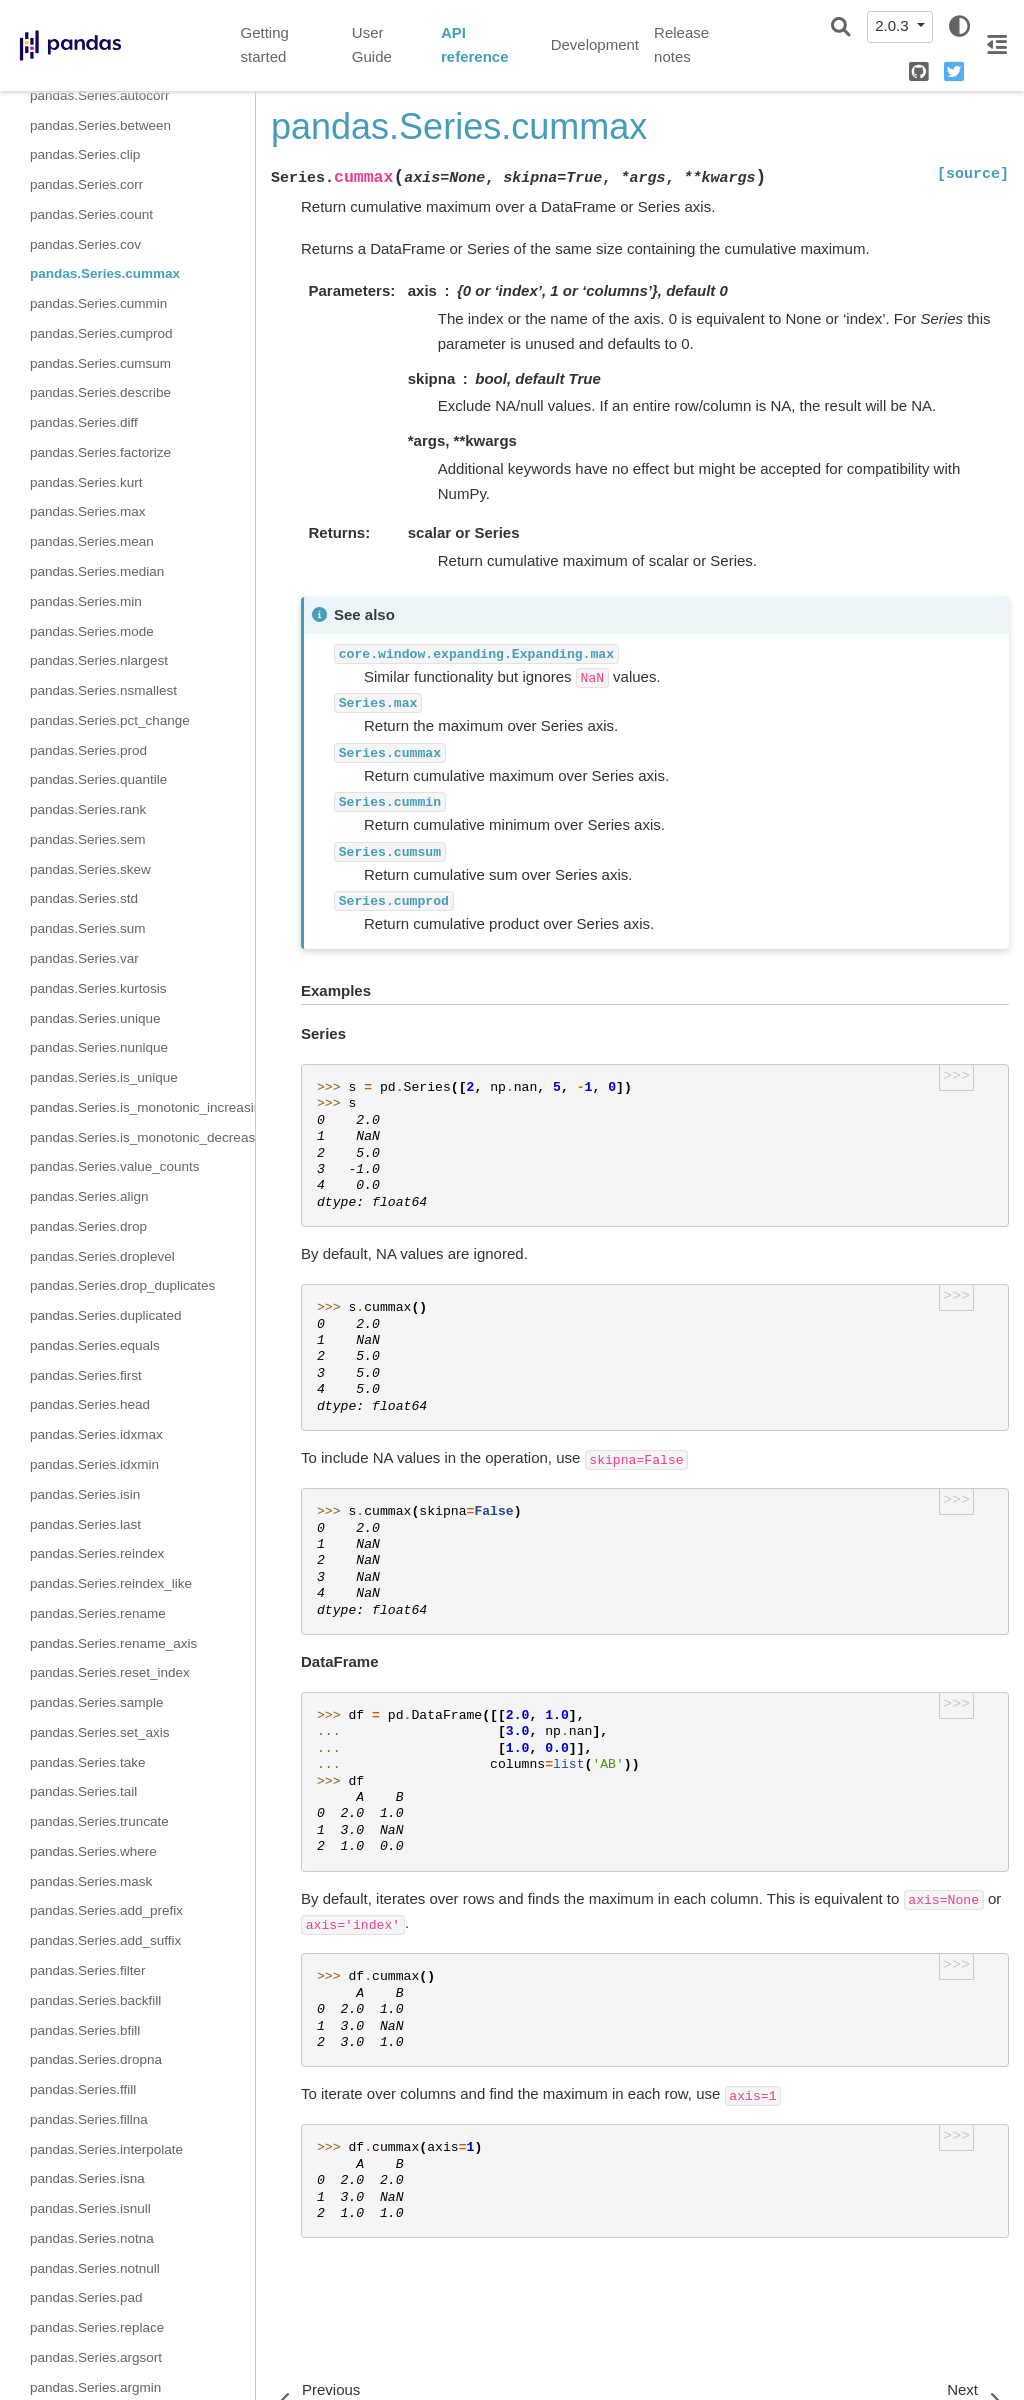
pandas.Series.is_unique (104, 1077)
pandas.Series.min (86, 601)
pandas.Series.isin (85, 1494)
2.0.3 (894, 25)
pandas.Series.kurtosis (98, 988)
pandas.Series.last (85, 1524)
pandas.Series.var (84, 958)
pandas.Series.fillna (89, 2119)
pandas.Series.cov (85, 244)
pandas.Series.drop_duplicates (122, 1285)
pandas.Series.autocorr (100, 95)
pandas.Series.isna (87, 2178)
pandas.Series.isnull (90, 2208)
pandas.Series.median (97, 571)
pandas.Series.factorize (100, 452)
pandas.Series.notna (92, 2238)
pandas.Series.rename (98, 1613)
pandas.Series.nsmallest (103, 690)
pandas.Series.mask (91, 1881)
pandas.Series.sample (97, 1702)
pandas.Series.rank (88, 809)
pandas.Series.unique (95, 1018)
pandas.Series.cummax (105, 273)
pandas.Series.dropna (96, 2059)
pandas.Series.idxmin (94, 1464)
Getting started (265, 45)
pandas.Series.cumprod (101, 333)
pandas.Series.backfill (95, 2000)
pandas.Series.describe (100, 392)
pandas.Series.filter (88, 1970)
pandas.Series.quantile (98, 779)
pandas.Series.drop (88, 1226)
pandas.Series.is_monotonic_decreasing (142, 1137)
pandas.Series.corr (86, 184)
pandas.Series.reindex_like (111, 1583)
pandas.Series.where (93, 1851)
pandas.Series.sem (88, 839)
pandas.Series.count (91, 214)
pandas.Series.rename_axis (113, 1643)
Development (595, 44)
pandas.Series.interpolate (106, 2149)
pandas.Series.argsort (96, 2357)
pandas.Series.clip (85, 154)
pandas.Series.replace (97, 2327)
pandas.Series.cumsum (100, 363)
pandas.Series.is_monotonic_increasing (142, 1107)
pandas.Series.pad (86, 2297)
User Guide (372, 45)
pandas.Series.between (100, 125)
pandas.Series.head (90, 1404)
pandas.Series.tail (83, 1791)
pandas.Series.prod (88, 750)
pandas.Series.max (88, 511)
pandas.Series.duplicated (106, 1315)
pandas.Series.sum (88, 928)
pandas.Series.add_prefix (106, 1910)
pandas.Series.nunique (99, 1047)
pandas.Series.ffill (83, 2089)
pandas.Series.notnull (95, 2268)
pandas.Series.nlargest (99, 660)
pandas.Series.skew (90, 869)
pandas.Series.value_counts (115, 1166)
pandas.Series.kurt (86, 482)
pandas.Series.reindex (97, 1553)
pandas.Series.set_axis (100, 1732)
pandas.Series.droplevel (102, 1256)
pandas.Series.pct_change (110, 720)
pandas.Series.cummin (98, 303)
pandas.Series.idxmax (96, 1434)
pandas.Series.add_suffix (105, 1940)
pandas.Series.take (88, 1762)
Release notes (681, 45)
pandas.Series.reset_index (110, 1672)
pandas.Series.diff (84, 422)
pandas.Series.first (86, 1375)
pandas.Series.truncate (99, 1821)
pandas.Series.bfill (85, 2030)
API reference (475, 45)
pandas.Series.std (84, 898)
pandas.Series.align (89, 1196)
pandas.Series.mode (92, 631)
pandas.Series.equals (95, 1345)
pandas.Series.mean (92, 541)
